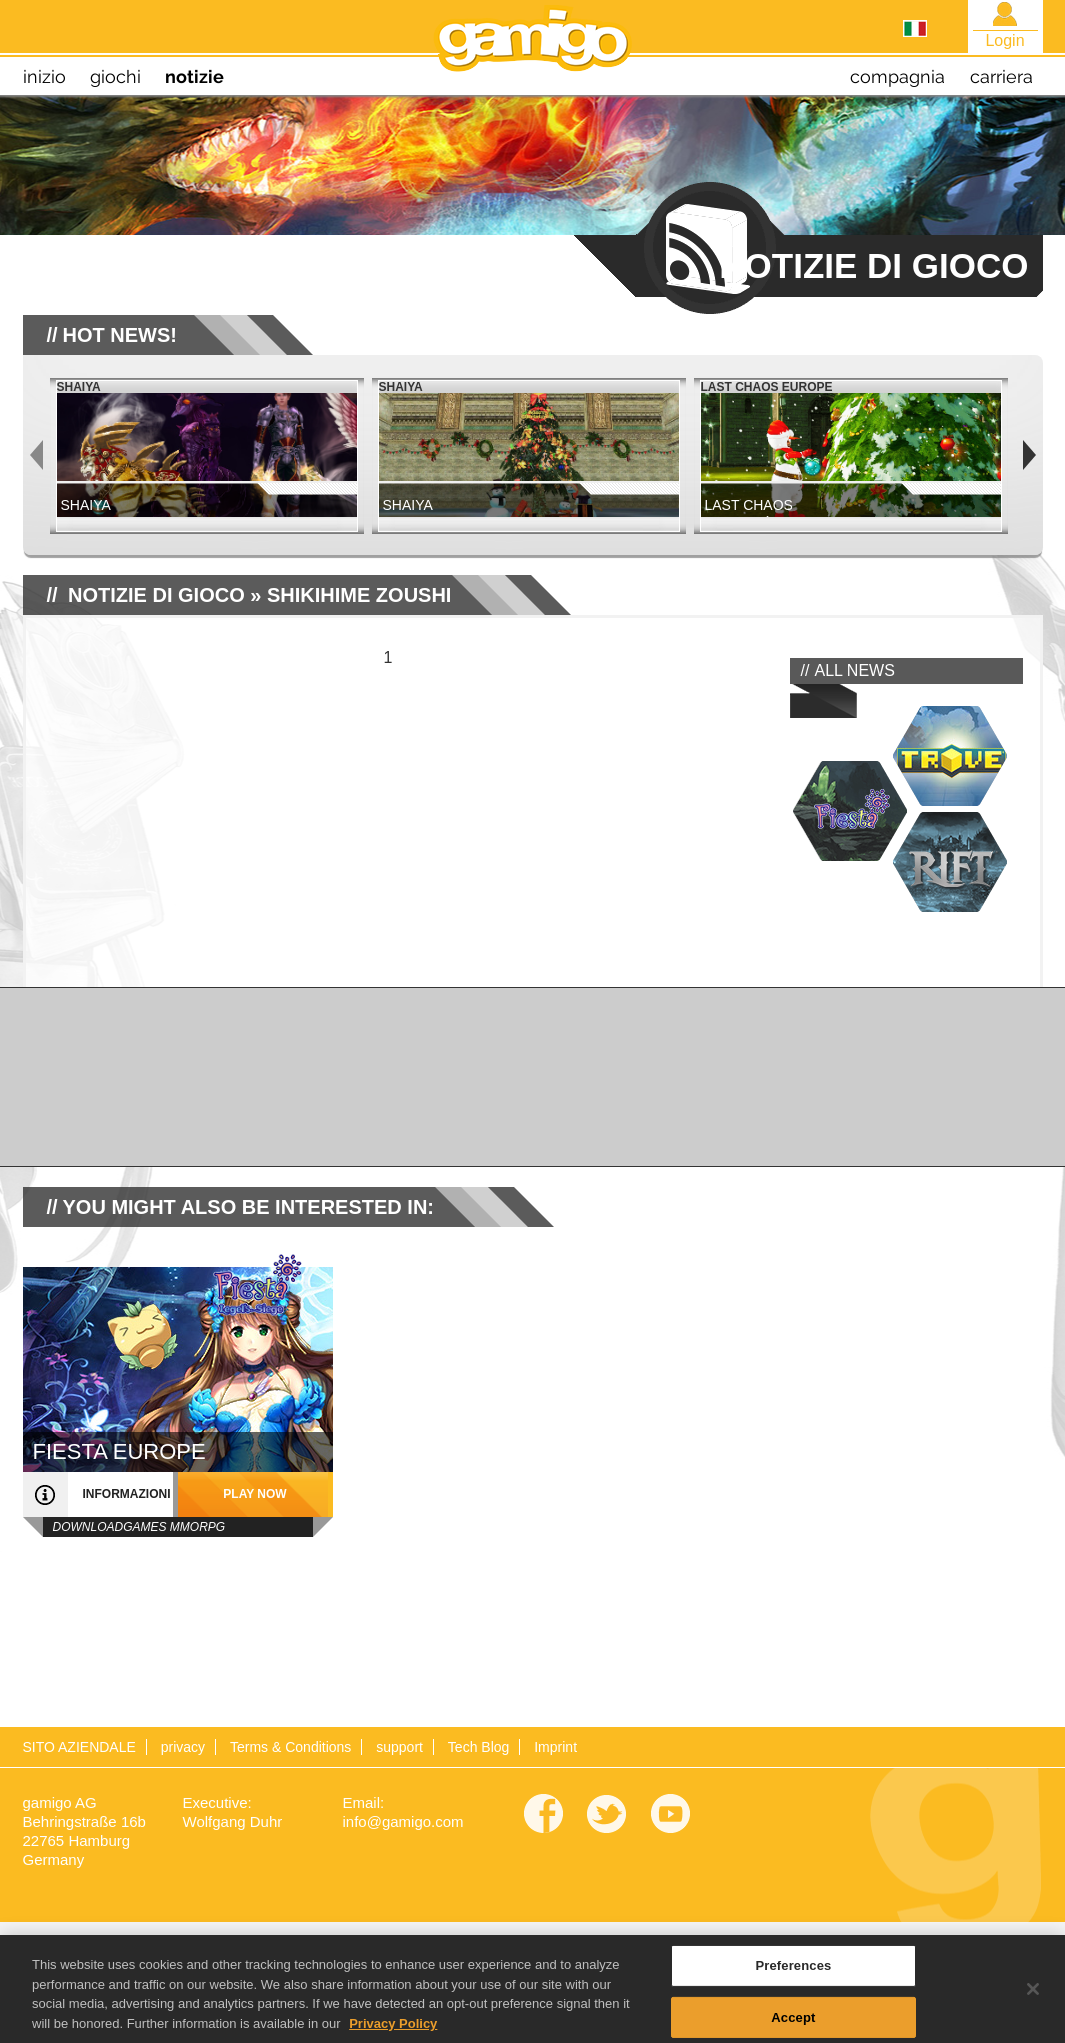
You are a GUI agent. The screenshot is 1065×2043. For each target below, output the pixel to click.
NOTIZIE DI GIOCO (156, 595)
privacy (183, 1747)
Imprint (555, 1747)
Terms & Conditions (290, 1747)
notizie (194, 76)
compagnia (897, 76)
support (399, 1747)
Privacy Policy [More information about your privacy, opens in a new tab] (393, 2034)
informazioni (127, 1494)
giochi (115, 76)
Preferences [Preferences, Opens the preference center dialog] (793, 1976)
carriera (1001, 76)
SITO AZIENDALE (79, 1747)
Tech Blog (478, 1747)
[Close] (1033, 2001)
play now (254, 1494)
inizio (44, 76)
